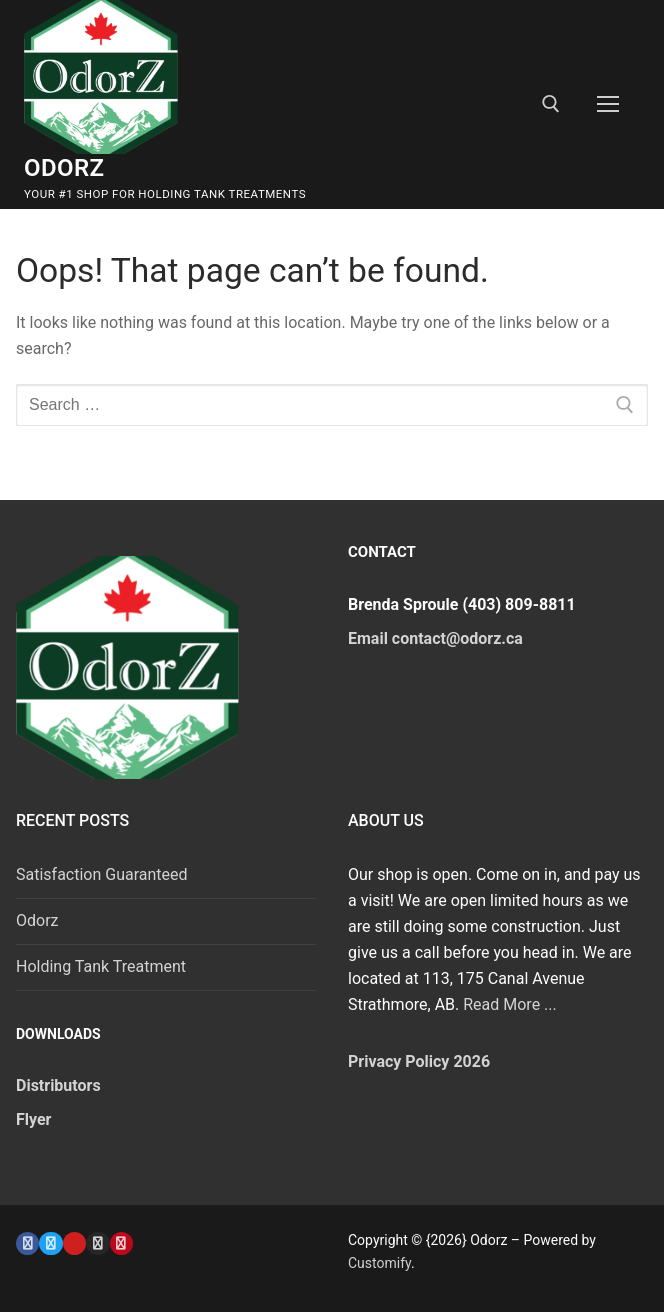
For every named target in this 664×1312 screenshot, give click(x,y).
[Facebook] (27, 1243)
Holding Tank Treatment (101, 966)
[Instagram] (97, 1243)
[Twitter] (50, 1243)
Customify (379, 1263)
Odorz (64, 168)
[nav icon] (608, 105)
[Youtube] (74, 1243)
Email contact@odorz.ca (435, 638)
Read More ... (510, 1004)
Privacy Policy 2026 (419, 1061)
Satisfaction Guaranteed (102, 874)
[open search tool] (551, 104)
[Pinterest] (121, 1243)
